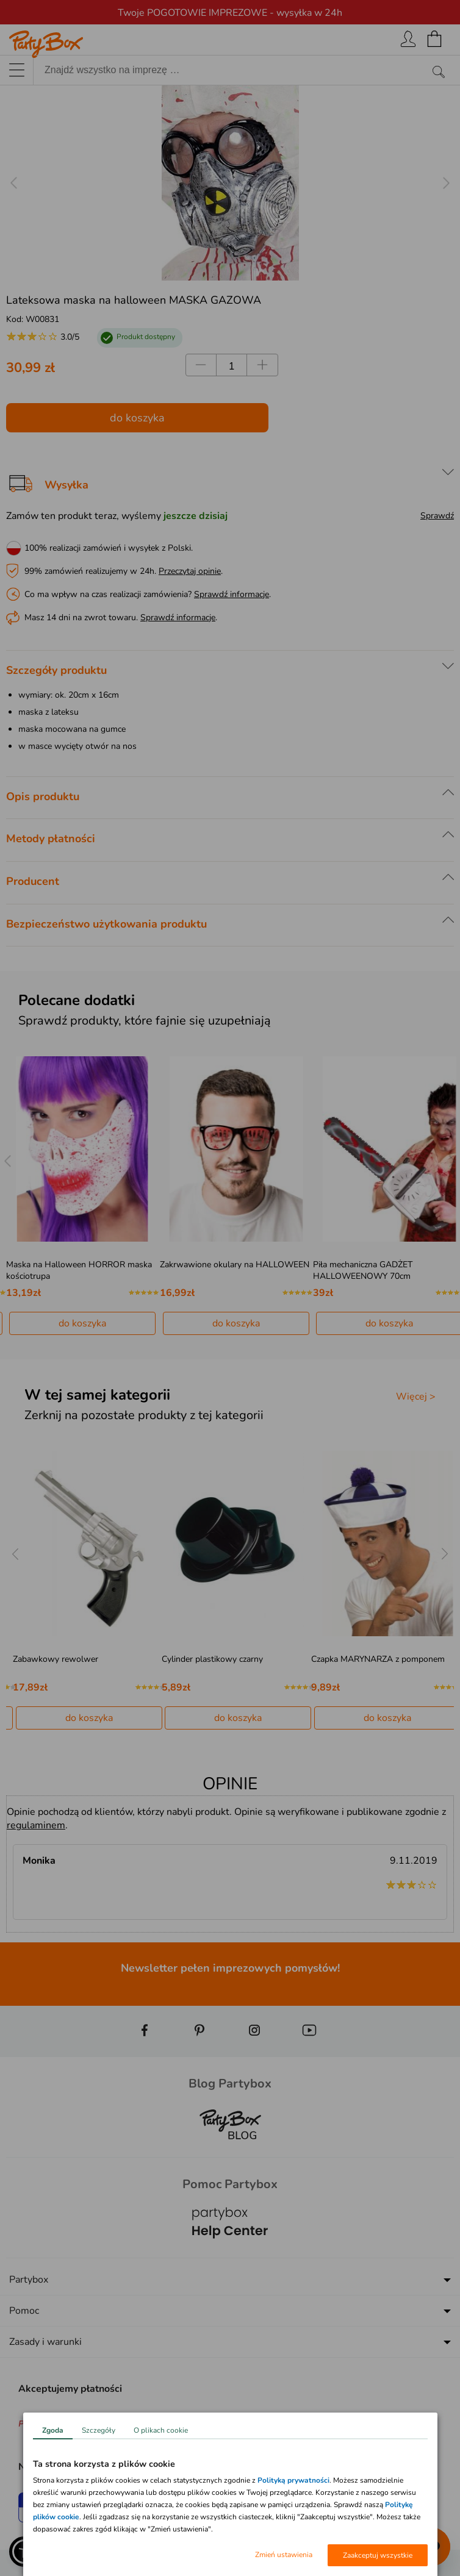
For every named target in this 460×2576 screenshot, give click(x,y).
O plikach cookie (161, 2430)
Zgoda (52, 2430)
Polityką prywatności (293, 2480)
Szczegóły (98, 2430)
